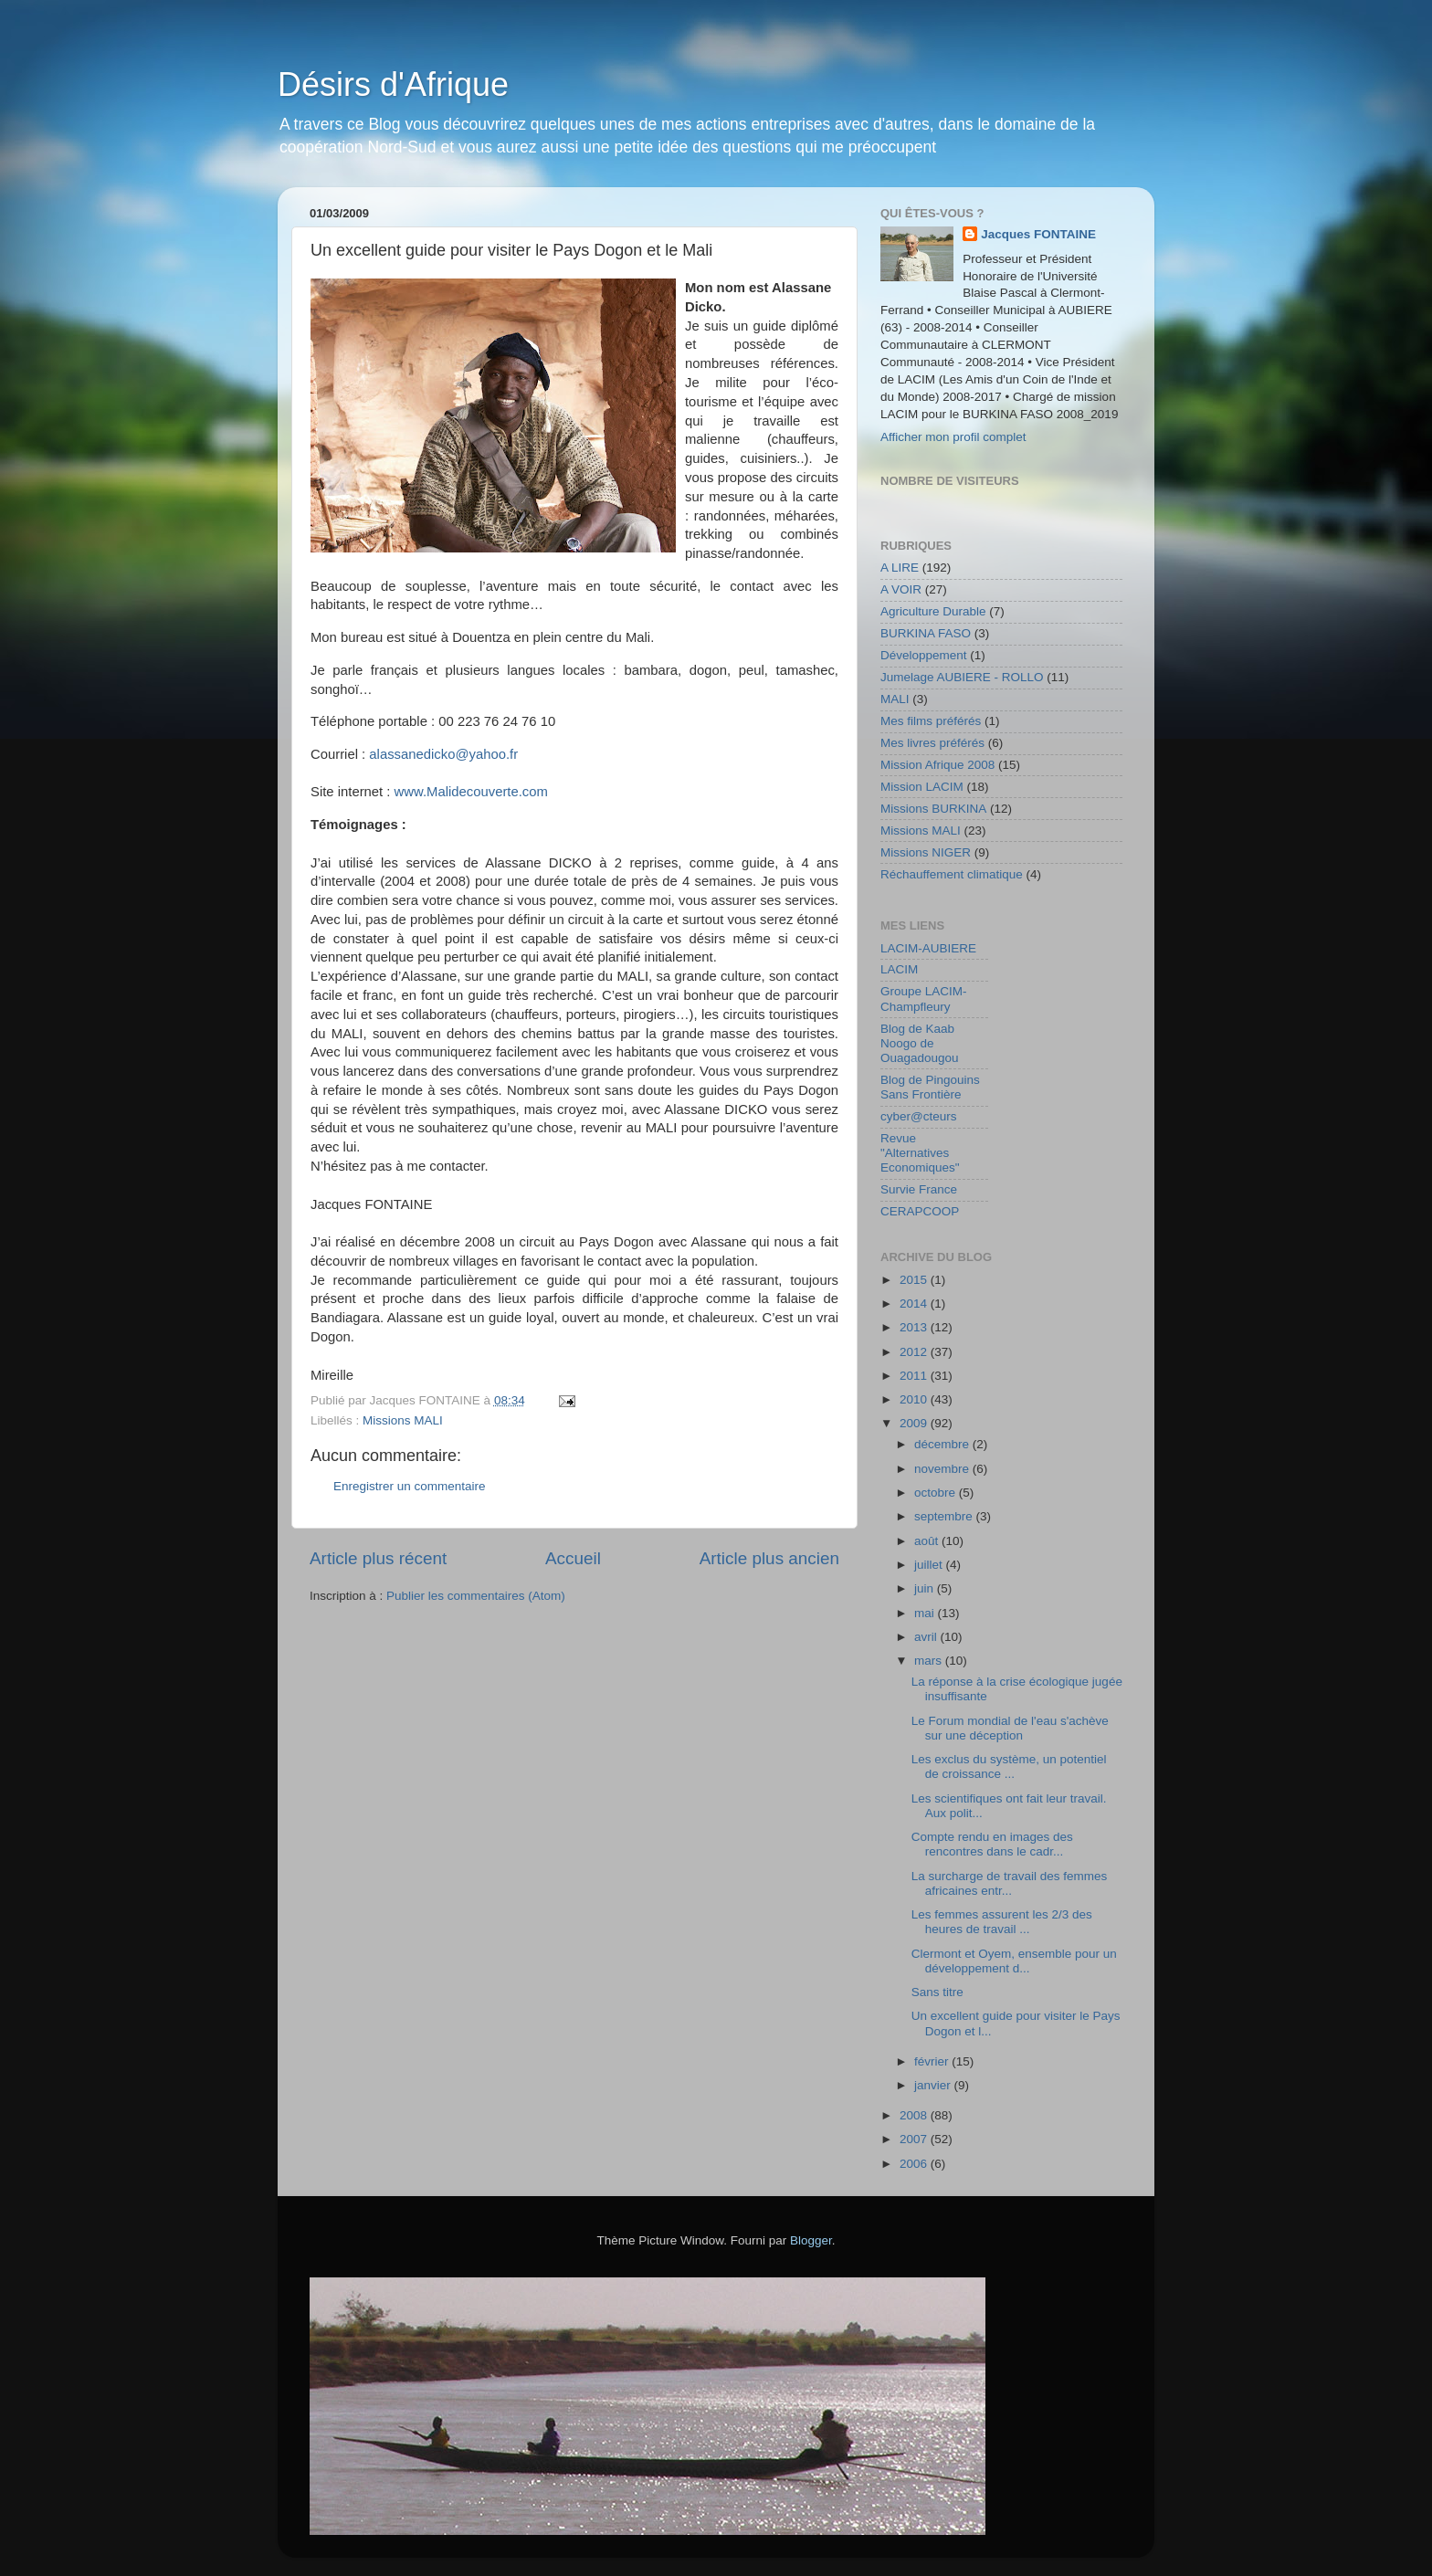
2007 (915, 2139)
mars (929, 1660)
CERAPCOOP (919, 1211)
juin (925, 1588)
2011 (915, 1376)
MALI (895, 699)
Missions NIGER (925, 852)
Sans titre (937, 1992)
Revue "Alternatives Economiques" (920, 1152)
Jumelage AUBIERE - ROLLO (962, 677)
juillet (930, 1565)
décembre (943, 1444)
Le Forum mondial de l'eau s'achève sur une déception (1010, 1728)
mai (926, 1613)
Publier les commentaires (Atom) (475, 1596)
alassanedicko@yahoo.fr (443, 754)
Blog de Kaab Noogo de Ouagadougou (919, 1043)
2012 (915, 1352)
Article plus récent (378, 1558)
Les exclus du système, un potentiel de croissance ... (1009, 1766)
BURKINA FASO (925, 633)
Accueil (573, 1558)
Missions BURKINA (933, 808)
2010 (915, 1399)
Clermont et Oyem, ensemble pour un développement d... (1014, 1961)
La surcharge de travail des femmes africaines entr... (1009, 1883)
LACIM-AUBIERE (928, 948)
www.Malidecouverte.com (471, 791)
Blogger (811, 2240)
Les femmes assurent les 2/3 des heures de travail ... (1001, 1922)
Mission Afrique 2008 (937, 765)
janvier (934, 2085)
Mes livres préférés (932, 743)
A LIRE (899, 567)
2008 (915, 2115)
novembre (943, 1469)
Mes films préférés (930, 721)
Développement (923, 655)
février (933, 2061)
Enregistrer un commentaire (409, 1486)
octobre (936, 1492)
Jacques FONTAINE (1038, 234)
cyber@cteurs (918, 1116)
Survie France (918, 1189)
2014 (915, 1303)
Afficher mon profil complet (953, 437)
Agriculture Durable (933, 611)
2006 (915, 2164)
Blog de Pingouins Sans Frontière (930, 1087)
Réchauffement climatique (951, 874)
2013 (915, 1327)
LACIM (899, 969)
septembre (945, 1516)
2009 (915, 1423)
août (928, 1541)
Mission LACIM (921, 787)
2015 (915, 1280)
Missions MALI (403, 1420)
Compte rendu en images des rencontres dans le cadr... (992, 1844)
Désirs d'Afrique (393, 84)
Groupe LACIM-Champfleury (923, 998)
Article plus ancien (769, 1558)
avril (927, 1637)
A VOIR (900, 589)
